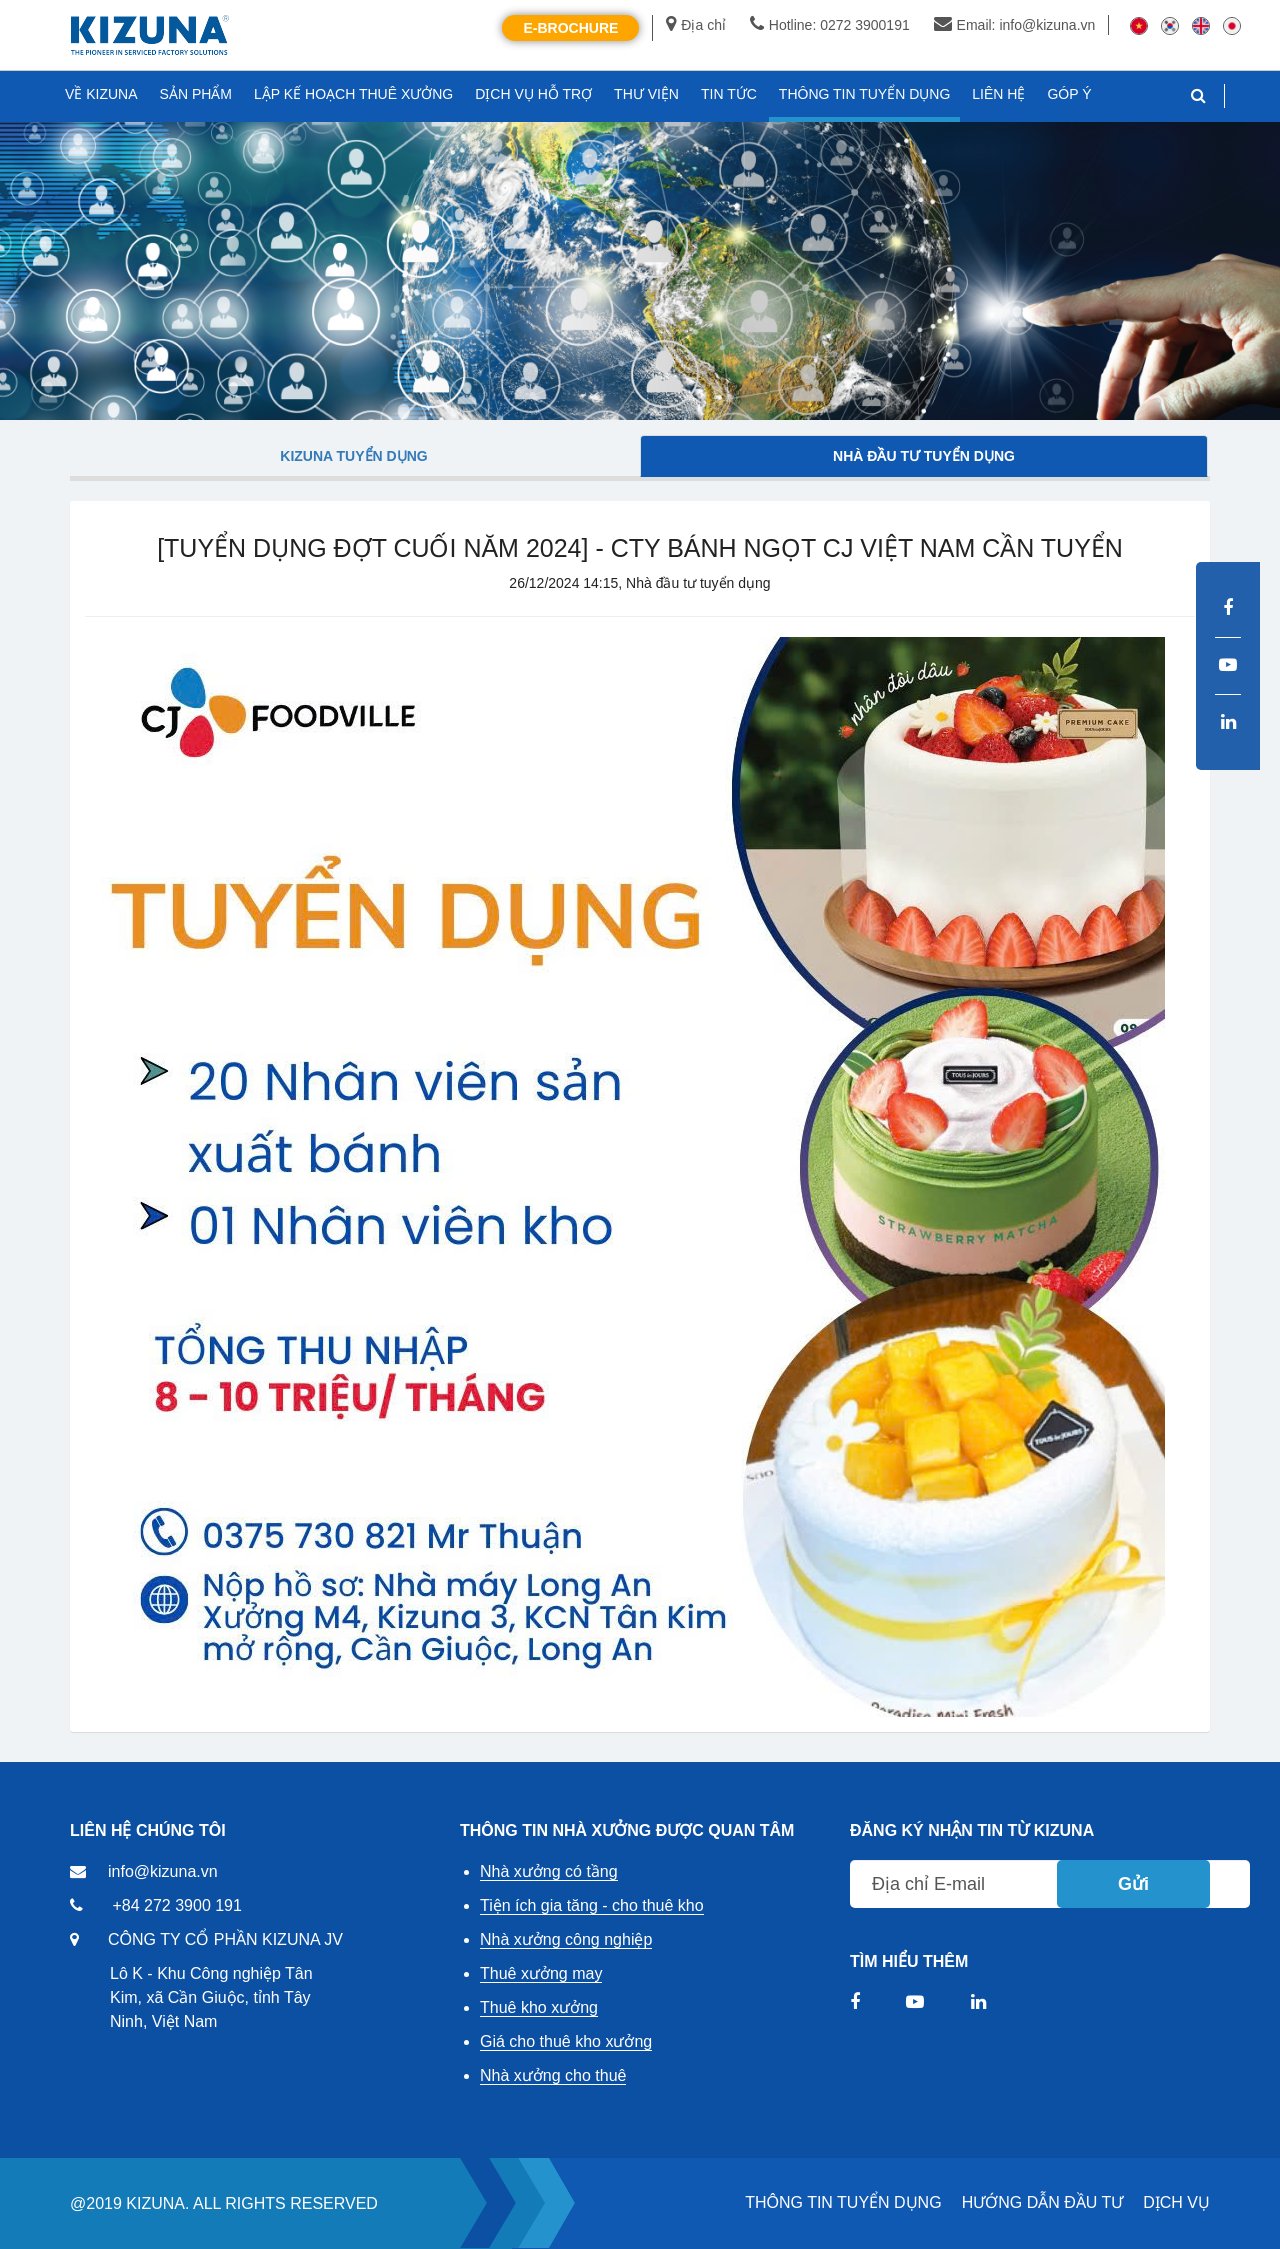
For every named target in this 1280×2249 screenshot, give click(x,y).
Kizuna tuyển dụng (353, 456)
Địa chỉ (696, 25)
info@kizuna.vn (163, 1871)
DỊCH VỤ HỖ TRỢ (533, 94)
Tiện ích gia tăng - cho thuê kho (592, 1905)
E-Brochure (570, 28)
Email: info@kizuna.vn (1015, 25)
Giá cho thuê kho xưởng (566, 2041)
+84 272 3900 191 (176, 1905)
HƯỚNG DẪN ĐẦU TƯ (1043, 2202)
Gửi (1133, 1884)
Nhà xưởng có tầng (549, 1871)
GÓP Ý (1069, 94)
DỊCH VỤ (1176, 2202)
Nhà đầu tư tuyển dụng (924, 456)
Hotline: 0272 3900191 (830, 25)
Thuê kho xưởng (539, 2007)
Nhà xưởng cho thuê (553, 2075)
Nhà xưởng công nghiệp (566, 1939)
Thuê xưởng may (541, 1973)
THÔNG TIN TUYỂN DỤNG (843, 2202)
